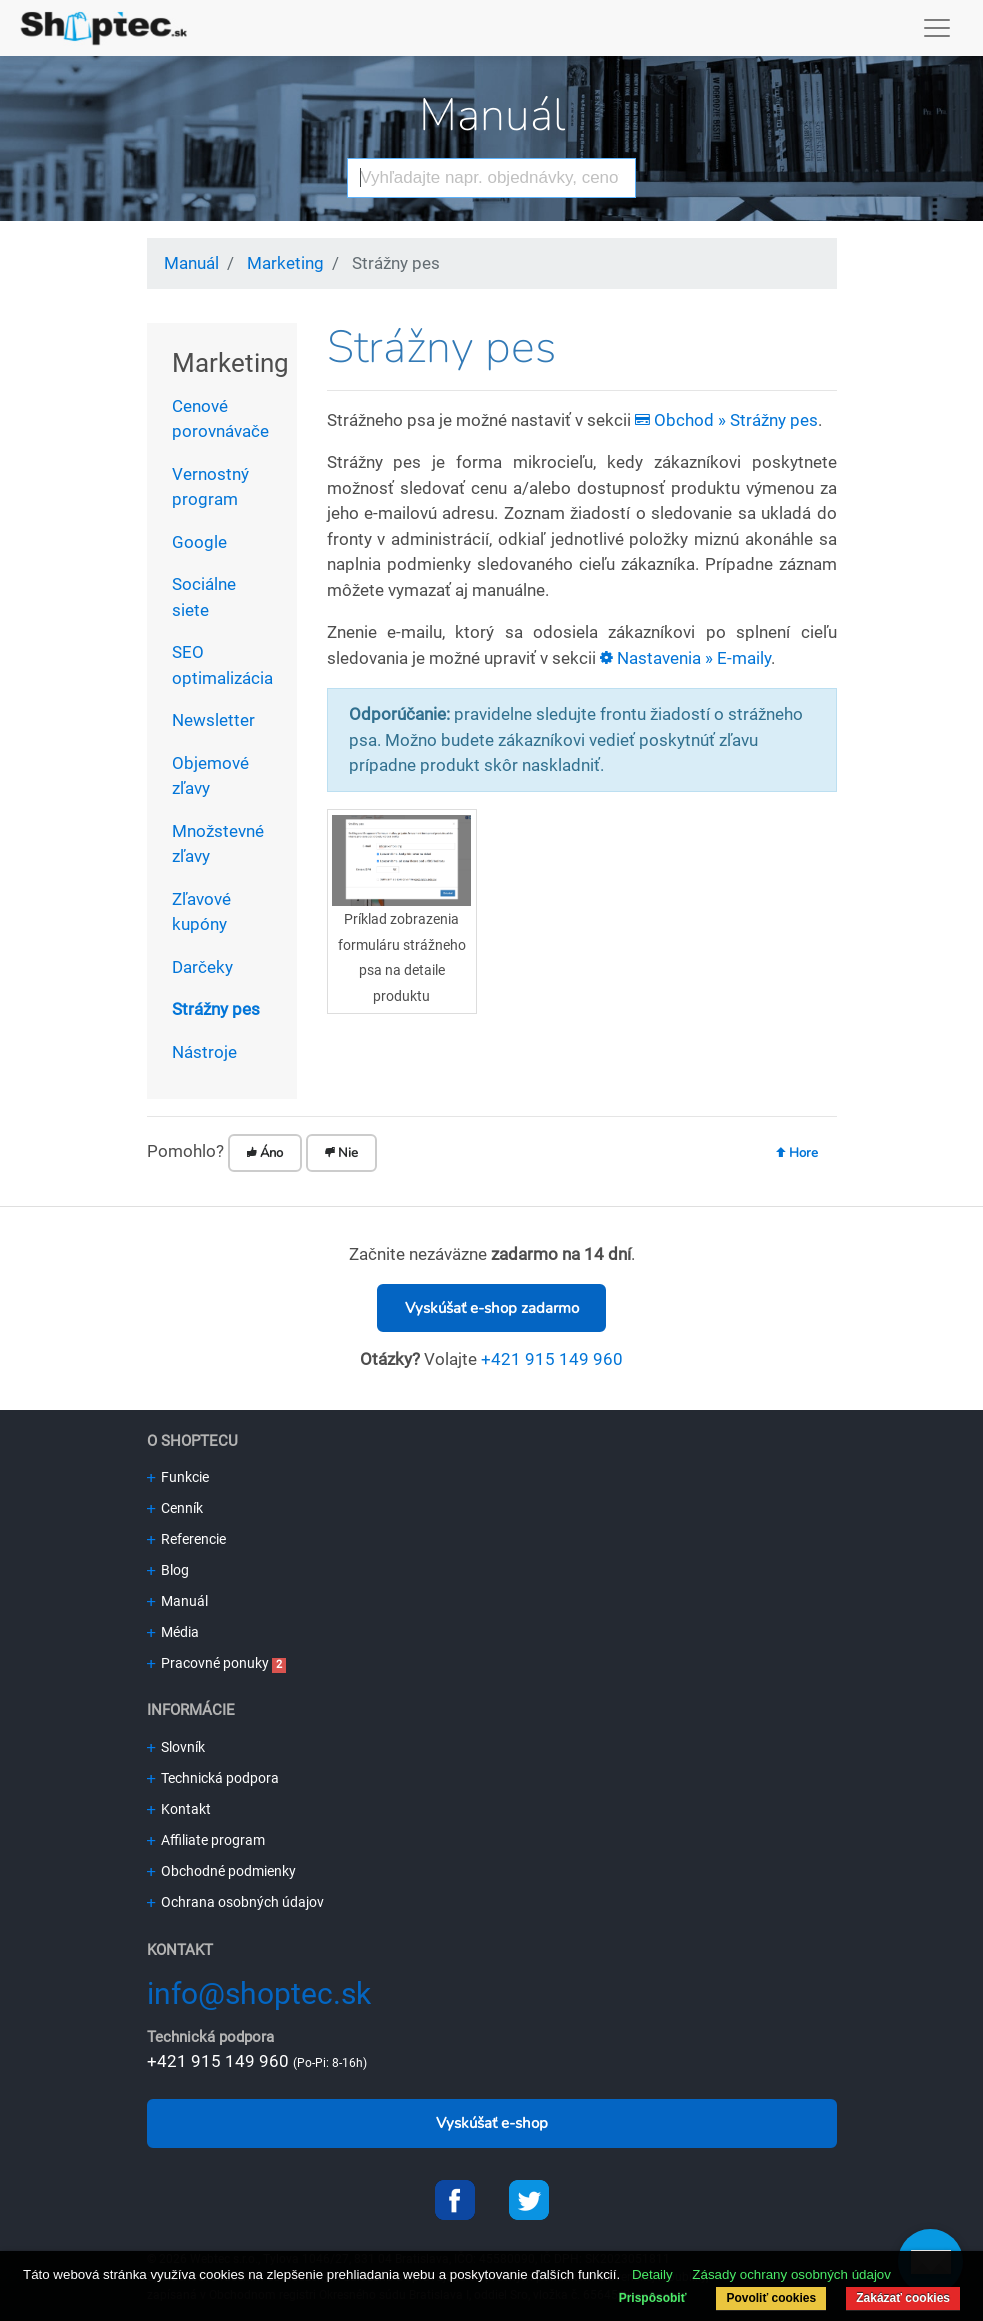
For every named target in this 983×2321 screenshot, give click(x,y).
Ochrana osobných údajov (235, 1902)
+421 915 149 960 (552, 1359)
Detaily (652, 2274)
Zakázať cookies (903, 2298)
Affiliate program (206, 1840)
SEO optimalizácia (222, 665)
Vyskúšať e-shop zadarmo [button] (492, 1308)
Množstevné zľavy (218, 844)
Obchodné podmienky (221, 1871)
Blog (168, 1570)
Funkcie (178, 1477)
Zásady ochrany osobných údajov (791, 2274)
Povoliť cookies (771, 2298)
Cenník (175, 1508)
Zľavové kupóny (201, 912)
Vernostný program (210, 487)
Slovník (176, 1747)
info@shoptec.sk (259, 1993)
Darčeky (202, 967)
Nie (341, 1153)
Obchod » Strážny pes (726, 420)
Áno (265, 1153)
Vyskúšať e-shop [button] (492, 2123)
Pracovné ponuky (208, 1663)
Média (173, 1632)
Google (199, 542)
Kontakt (179, 1809)
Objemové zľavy (210, 776)
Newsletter (213, 720)
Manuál (492, 115)
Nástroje (204, 1052)
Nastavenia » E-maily (685, 658)
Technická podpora (213, 1778)
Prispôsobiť (653, 2298)
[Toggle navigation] (937, 28)
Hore (797, 1153)
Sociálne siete (204, 597)
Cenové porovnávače (220, 419)
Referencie (186, 1539)
